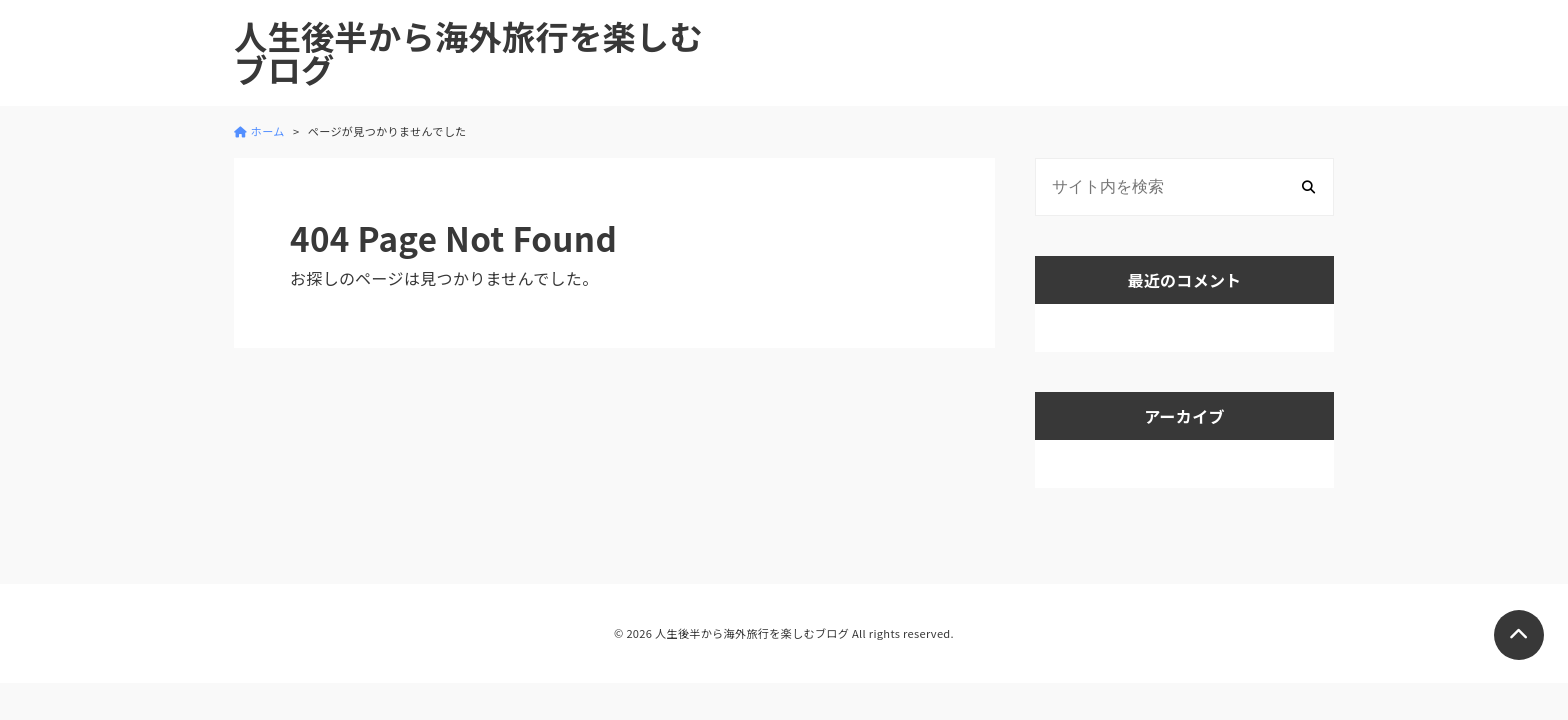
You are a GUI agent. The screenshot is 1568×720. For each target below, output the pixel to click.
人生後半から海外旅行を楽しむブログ (468, 53)
